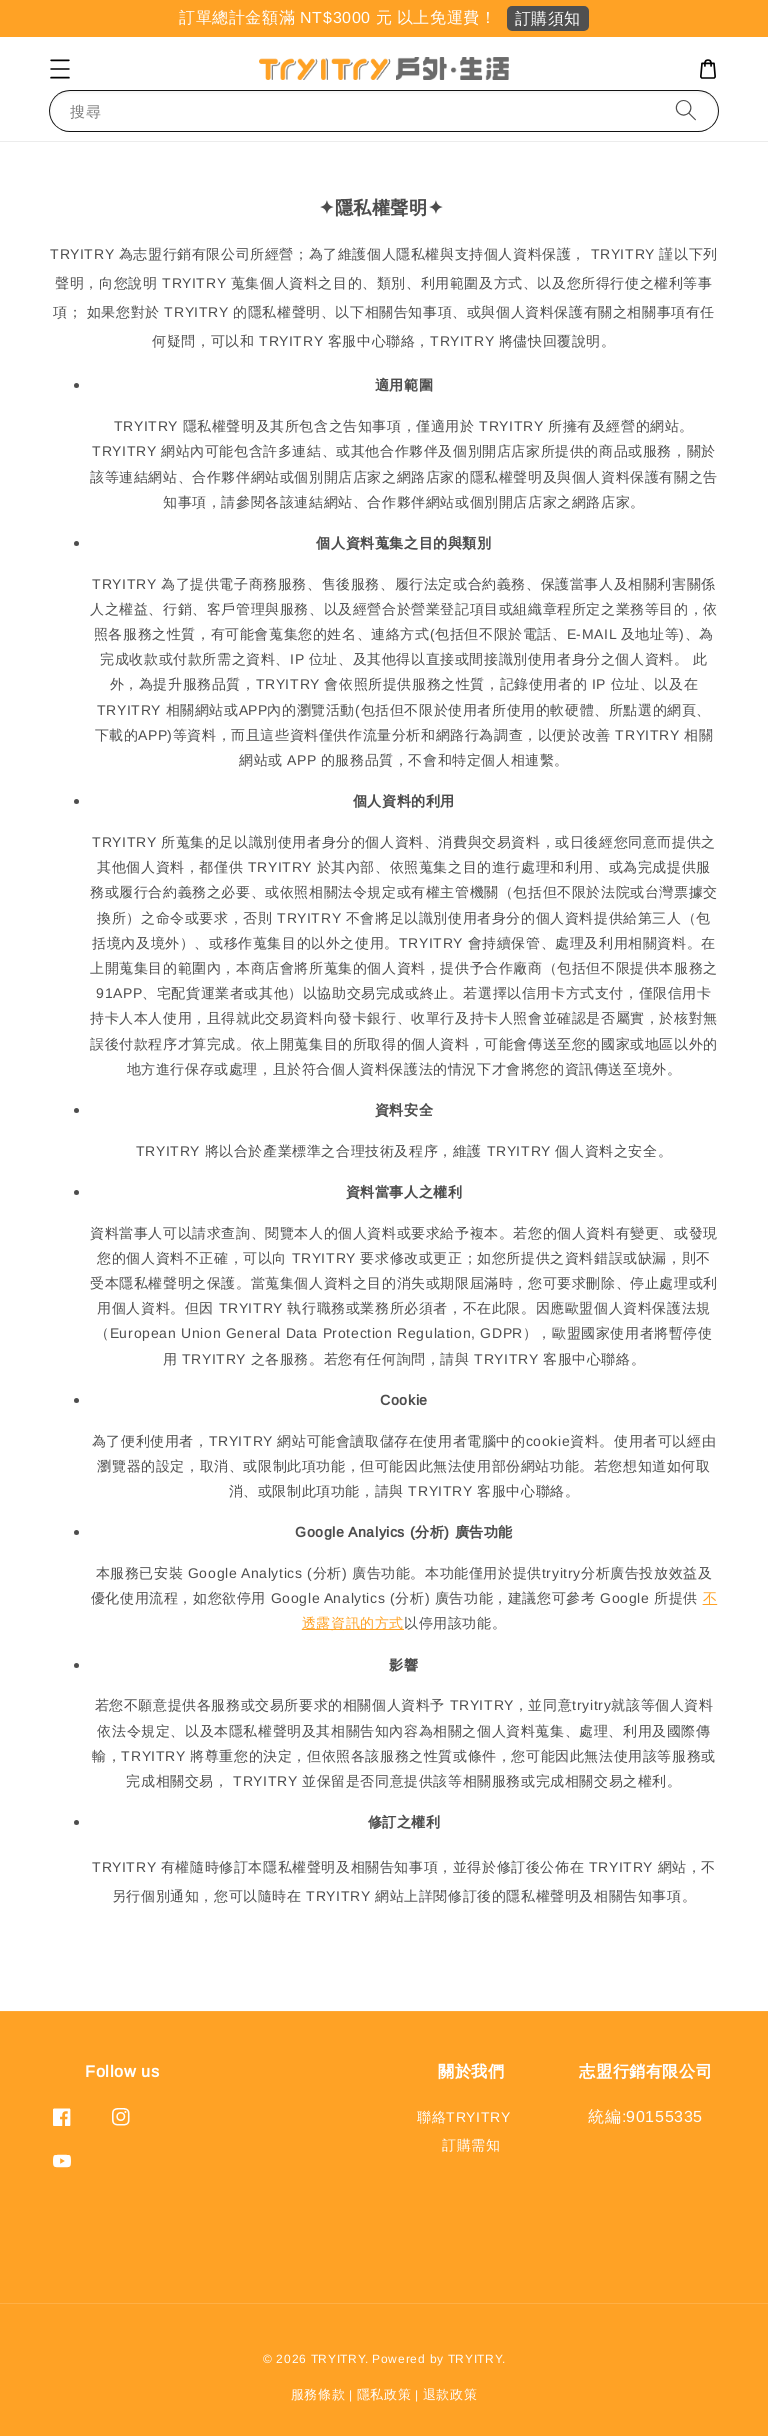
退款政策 (450, 2394)
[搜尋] (686, 110)
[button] (60, 69)
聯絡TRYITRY (463, 2117)
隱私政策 (384, 2394)
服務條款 (318, 2394)
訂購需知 (471, 2145)
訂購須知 (548, 18)
